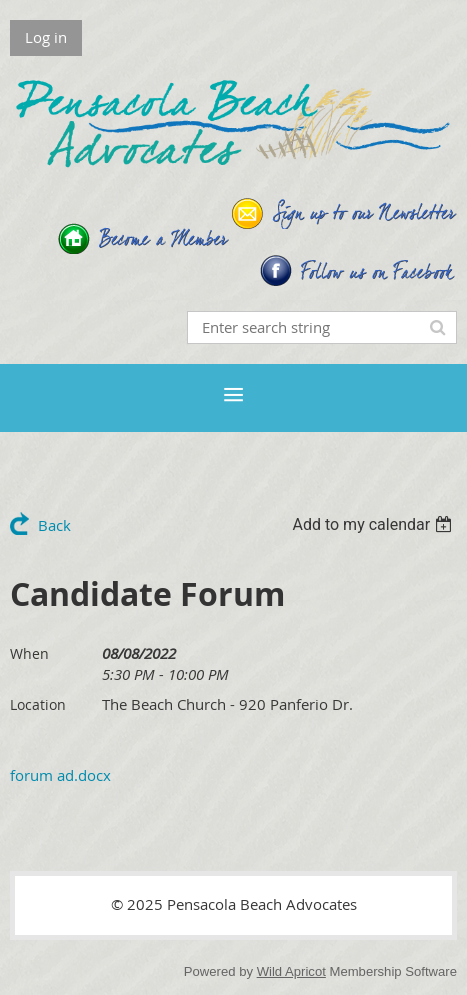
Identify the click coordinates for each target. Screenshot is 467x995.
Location (38, 704)
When (29, 653)
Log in (46, 37)
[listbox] (374, 524)
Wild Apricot (291, 971)
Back (54, 525)
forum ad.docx (60, 775)
